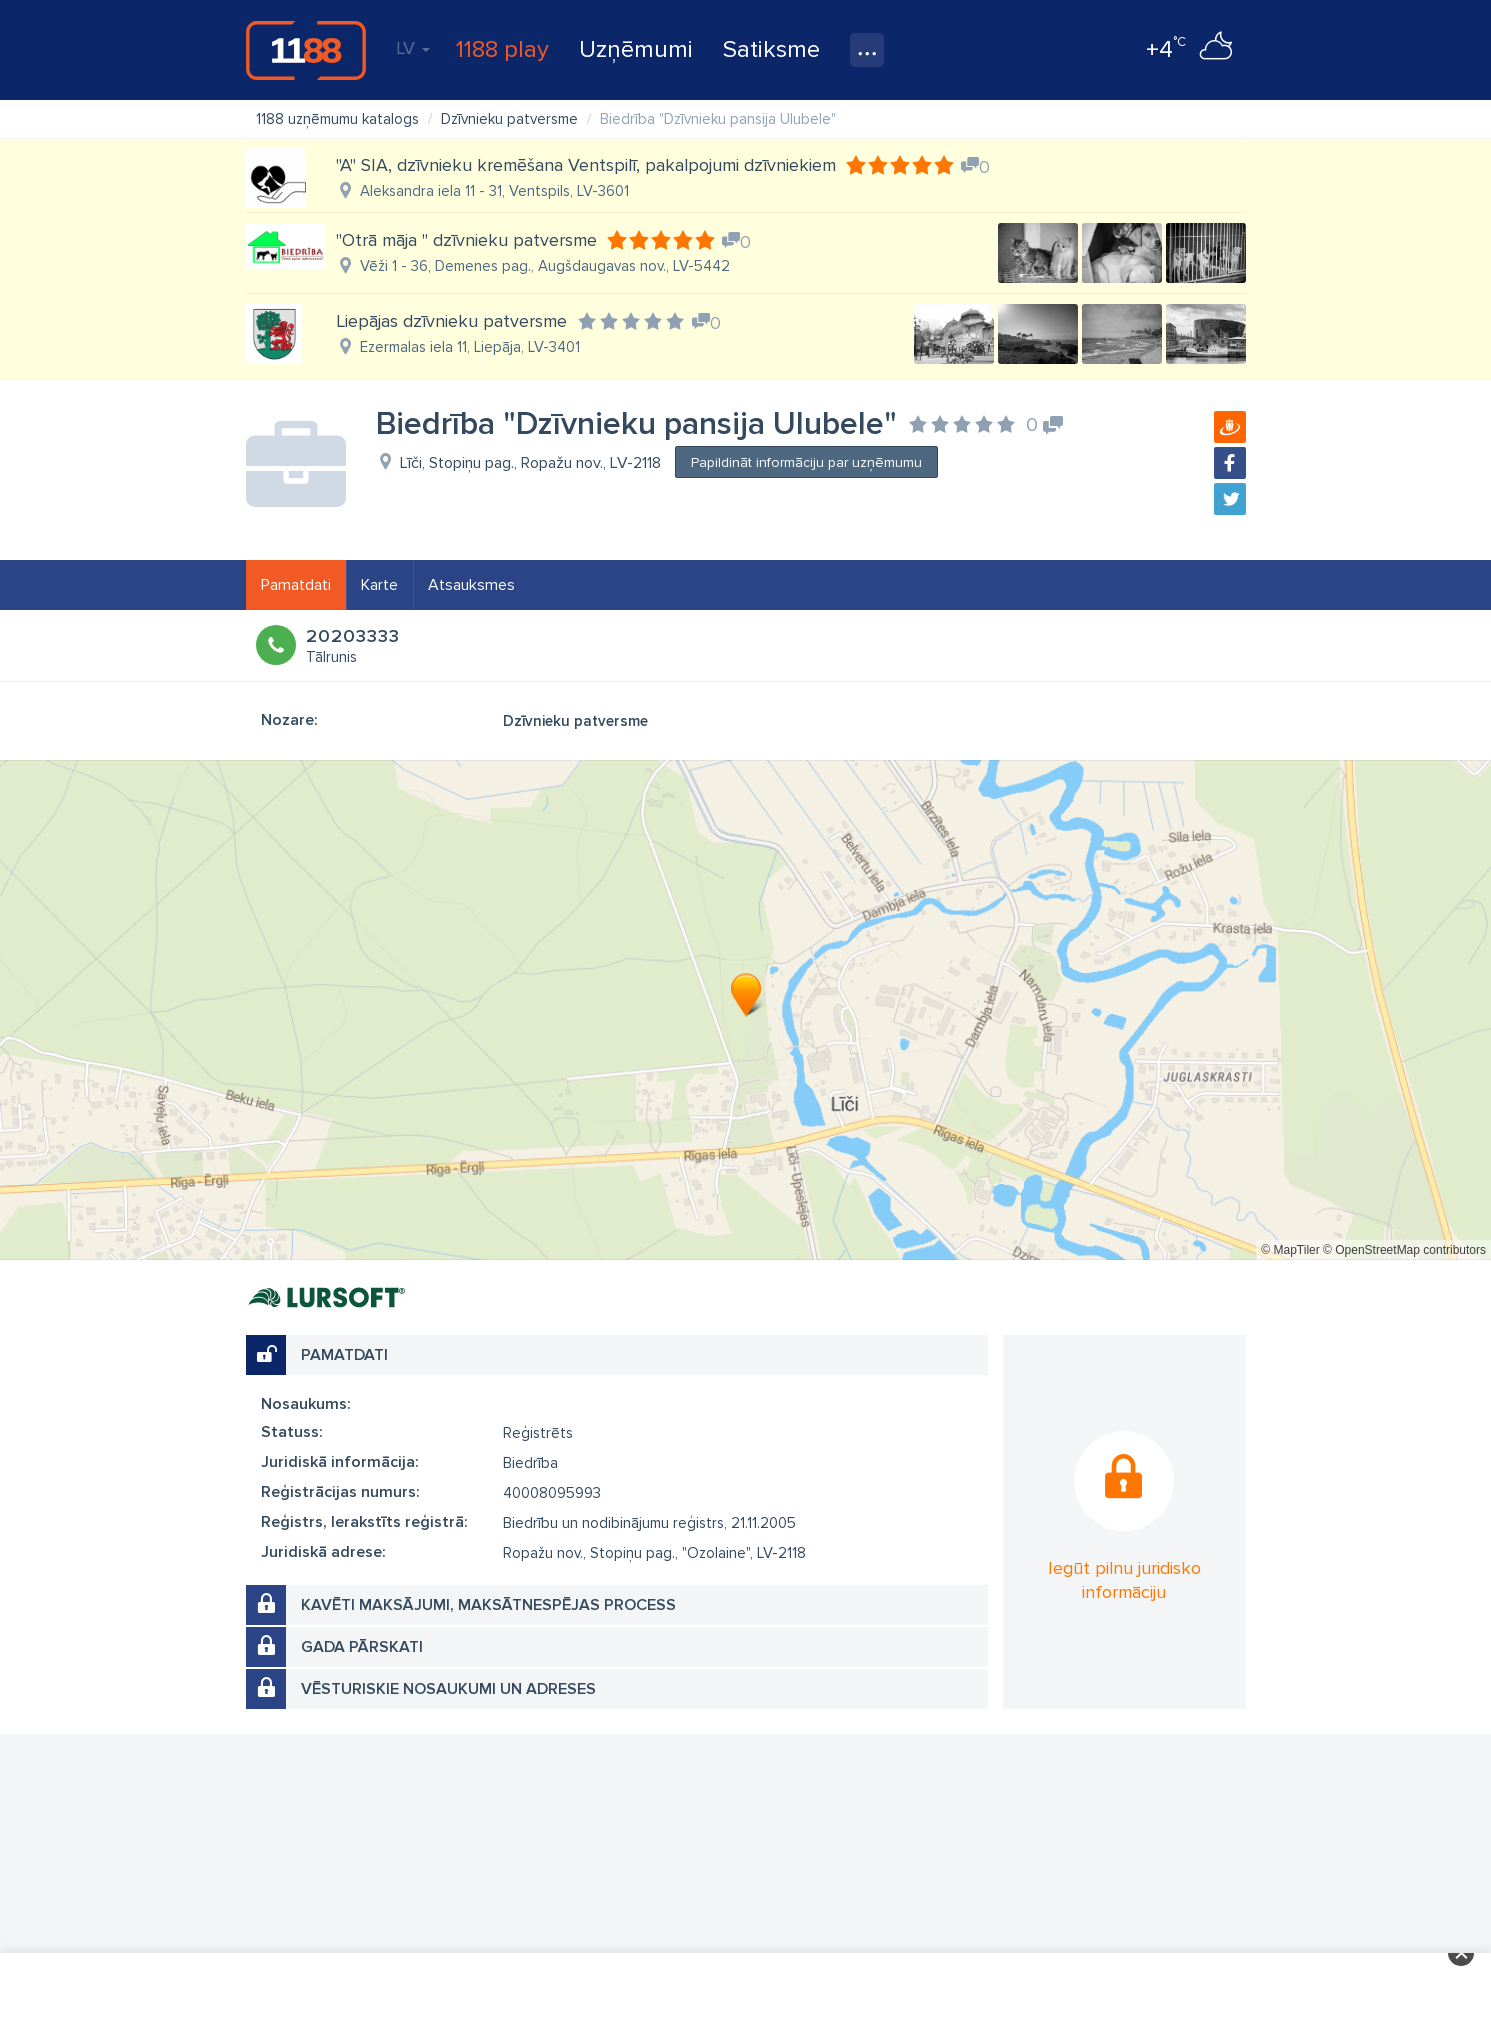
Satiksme (771, 49)
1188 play (502, 49)
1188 (306, 50)
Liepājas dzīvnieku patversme (451, 321)
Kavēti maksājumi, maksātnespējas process (488, 1605)
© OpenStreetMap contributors (1404, 1250)
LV (413, 48)
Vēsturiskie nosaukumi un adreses (448, 1689)
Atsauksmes (471, 585)
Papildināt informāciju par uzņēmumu (806, 462)
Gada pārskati (362, 1647)
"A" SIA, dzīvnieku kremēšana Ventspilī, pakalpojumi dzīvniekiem (586, 165)
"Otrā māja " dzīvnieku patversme (466, 240)
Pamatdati (296, 585)
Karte (379, 585)
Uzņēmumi (636, 49)
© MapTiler (1290, 1250)
